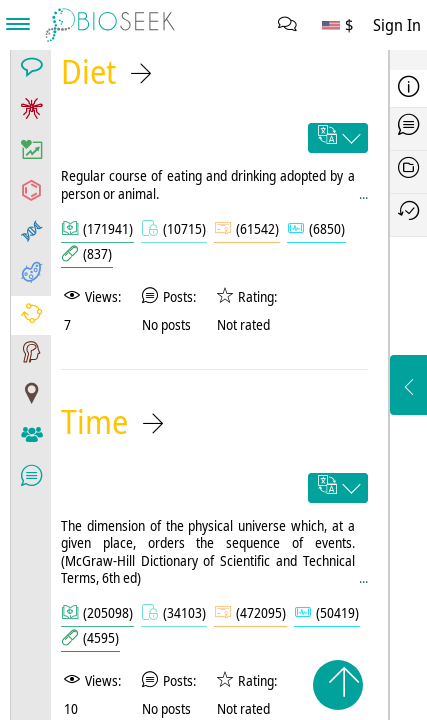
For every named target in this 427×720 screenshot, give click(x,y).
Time (94, 421)
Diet (88, 71)
